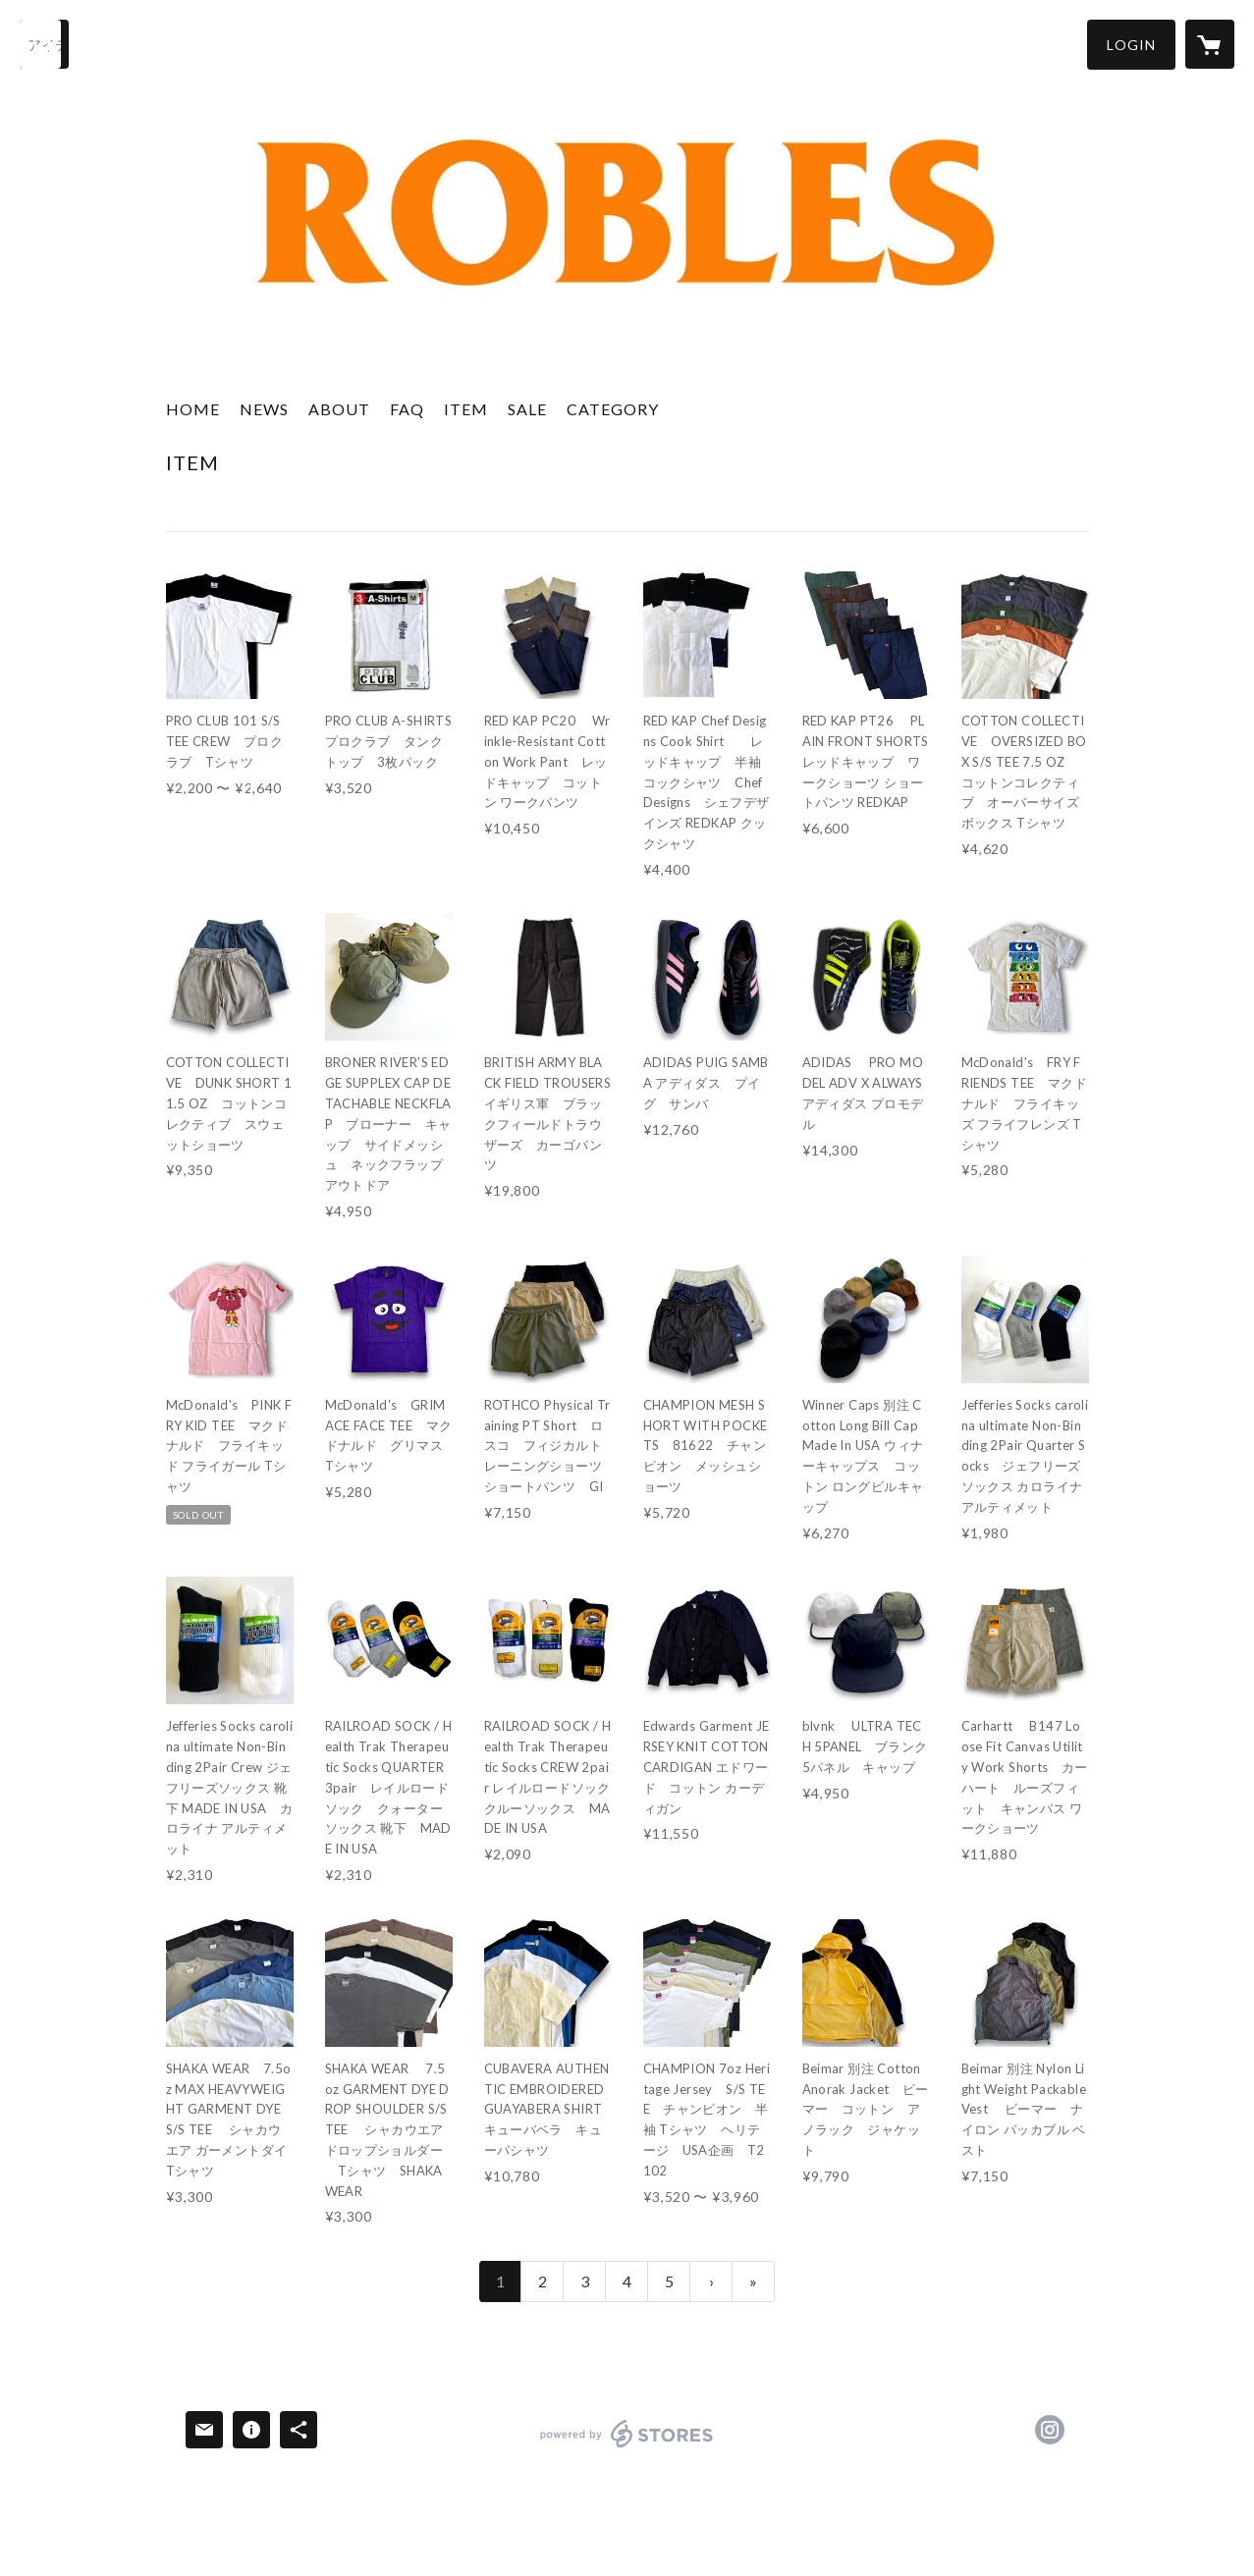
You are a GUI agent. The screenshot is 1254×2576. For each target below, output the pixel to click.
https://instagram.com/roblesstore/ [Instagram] (1049, 2429)
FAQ (407, 409)
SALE (527, 409)
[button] (1131, 45)
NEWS (264, 409)
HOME (193, 409)
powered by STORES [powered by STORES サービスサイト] (627, 2446)
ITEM (466, 409)
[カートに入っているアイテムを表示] (1209, 44)
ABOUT (339, 409)
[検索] (44, 44)
